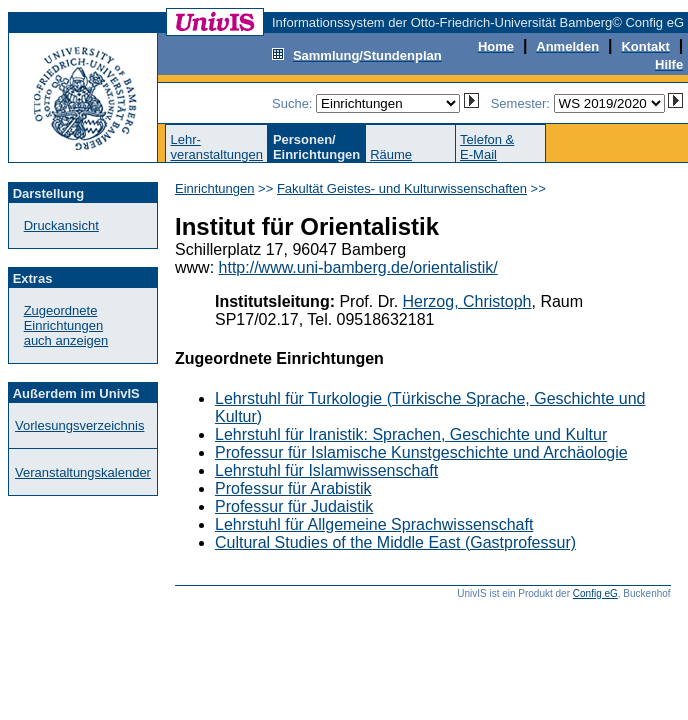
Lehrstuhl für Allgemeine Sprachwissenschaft (374, 524)
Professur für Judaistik (294, 506)
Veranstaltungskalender (83, 472)
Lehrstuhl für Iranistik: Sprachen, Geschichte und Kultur (411, 434)
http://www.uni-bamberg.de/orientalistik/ (358, 267)
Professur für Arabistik (293, 488)
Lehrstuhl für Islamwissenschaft (326, 470)
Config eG (595, 593)
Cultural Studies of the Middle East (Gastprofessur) (395, 542)
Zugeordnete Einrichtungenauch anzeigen (66, 325)
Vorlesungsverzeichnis (79, 425)
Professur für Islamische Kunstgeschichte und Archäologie (421, 452)
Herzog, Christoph (467, 301)
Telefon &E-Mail (487, 147)
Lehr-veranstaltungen (216, 147)
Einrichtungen (215, 188)
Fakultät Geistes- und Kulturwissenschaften (402, 188)
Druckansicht (61, 225)
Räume (391, 154)
